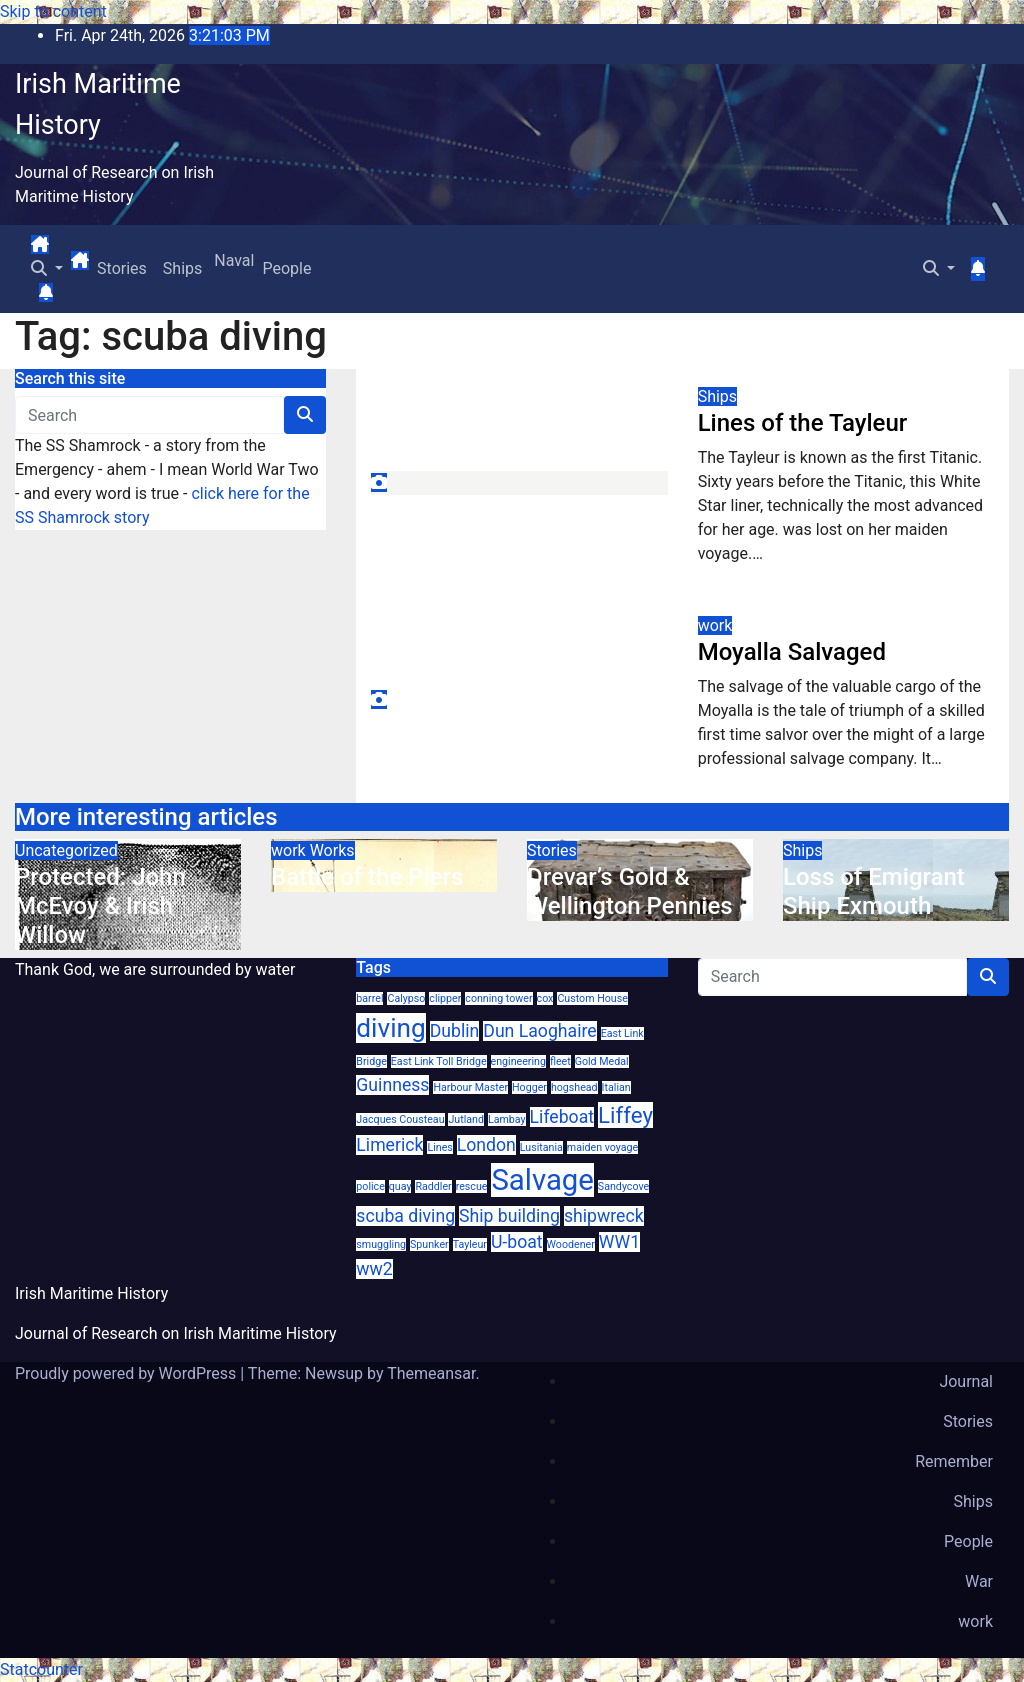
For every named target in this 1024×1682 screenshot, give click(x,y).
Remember (954, 1461)
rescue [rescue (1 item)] (472, 1186)
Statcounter (41, 1669)
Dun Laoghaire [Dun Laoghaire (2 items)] (539, 1031)
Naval (232, 260)
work (715, 625)
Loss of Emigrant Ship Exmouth (874, 891)
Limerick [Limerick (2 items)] (389, 1145)
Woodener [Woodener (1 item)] (571, 1244)
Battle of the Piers (367, 877)
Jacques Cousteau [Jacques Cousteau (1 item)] (400, 1119)
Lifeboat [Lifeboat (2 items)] (562, 1117)
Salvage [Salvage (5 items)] (542, 1180)
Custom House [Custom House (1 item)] (592, 998)
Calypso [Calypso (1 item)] (406, 998)
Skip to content (53, 11)
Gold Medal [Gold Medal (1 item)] (602, 1061)
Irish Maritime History (91, 1293)
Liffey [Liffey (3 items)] (625, 1115)
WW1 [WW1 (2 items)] (619, 1242)
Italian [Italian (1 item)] (616, 1087)
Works (332, 850)
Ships (182, 268)
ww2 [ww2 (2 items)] (374, 1269)
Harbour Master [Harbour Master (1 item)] (470, 1087)
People (286, 268)
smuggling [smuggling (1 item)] (381, 1244)
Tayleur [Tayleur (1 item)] (470, 1244)
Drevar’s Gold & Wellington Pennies (630, 891)
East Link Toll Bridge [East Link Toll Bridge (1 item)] (439, 1061)
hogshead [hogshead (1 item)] (574, 1087)
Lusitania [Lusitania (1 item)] (541, 1147)
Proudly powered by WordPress (127, 1373)
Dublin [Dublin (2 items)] (455, 1031)
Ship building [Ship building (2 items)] (509, 1216)
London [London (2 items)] (486, 1145)
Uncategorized (66, 850)
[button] (47, 268)
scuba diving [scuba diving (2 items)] (405, 1216)
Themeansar (431, 1373)
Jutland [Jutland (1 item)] (466, 1119)
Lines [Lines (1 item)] (439, 1147)
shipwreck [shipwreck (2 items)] (604, 1216)
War (979, 1581)
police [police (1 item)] (370, 1186)
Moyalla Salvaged (792, 652)
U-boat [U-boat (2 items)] (517, 1242)
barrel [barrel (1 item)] (369, 998)
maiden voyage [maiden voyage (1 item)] (602, 1147)
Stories (122, 268)
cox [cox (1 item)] (545, 998)
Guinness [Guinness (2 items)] (392, 1085)
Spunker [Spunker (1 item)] (429, 1244)
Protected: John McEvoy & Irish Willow (100, 906)
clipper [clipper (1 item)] (445, 998)
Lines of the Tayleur (803, 423)
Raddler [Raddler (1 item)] (433, 1186)
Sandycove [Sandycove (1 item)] (623, 1186)
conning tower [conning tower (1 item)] (498, 998)
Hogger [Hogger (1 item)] (529, 1087)
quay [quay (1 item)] (400, 1186)
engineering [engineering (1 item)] (518, 1061)
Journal (966, 1381)
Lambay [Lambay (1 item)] (507, 1119)
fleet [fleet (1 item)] (560, 1061)
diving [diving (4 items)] (390, 1028)
